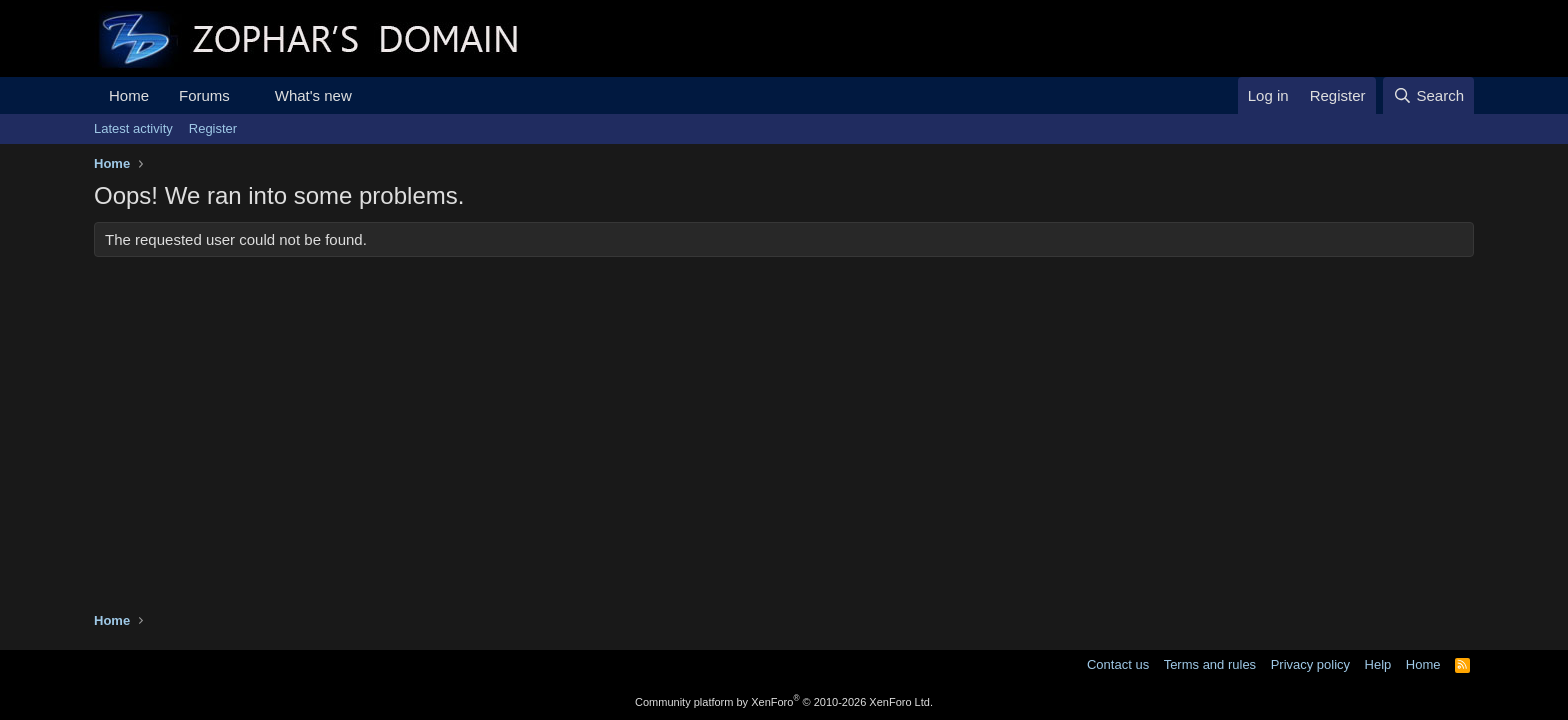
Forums (204, 95)
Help (1378, 664)
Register (213, 128)
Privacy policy (1310, 664)
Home (129, 95)
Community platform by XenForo (784, 702)
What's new (313, 95)
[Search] (1428, 95)
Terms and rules (1210, 664)
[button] (246, 95)
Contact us (1118, 664)
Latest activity (133, 128)
